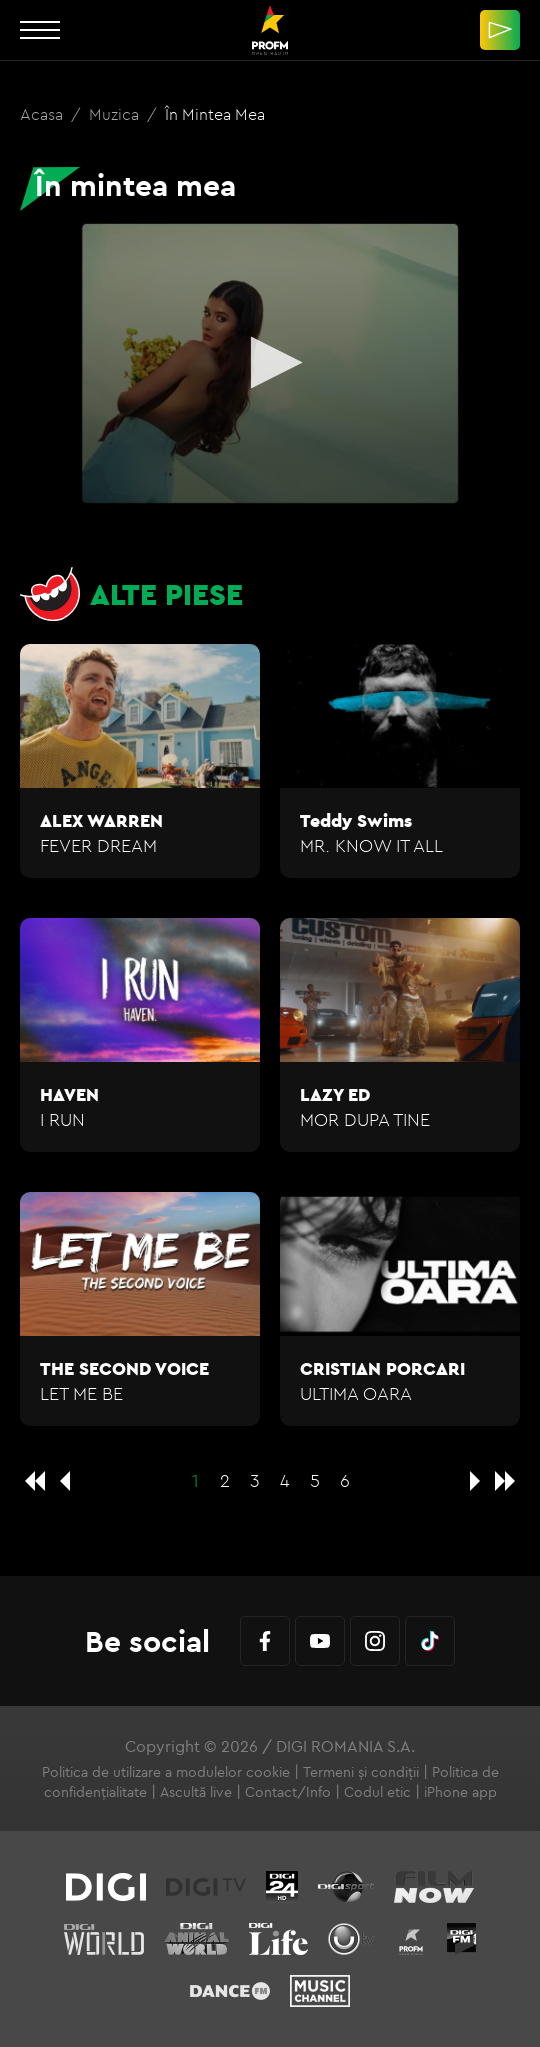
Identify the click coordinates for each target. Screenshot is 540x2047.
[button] (270, 362)
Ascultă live (196, 1792)
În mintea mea (215, 114)
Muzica (116, 114)
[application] (270, 363)
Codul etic (377, 1792)
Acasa (43, 114)
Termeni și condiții (361, 1772)
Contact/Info (288, 1792)
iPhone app (460, 1792)
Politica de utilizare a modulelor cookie (166, 1772)
